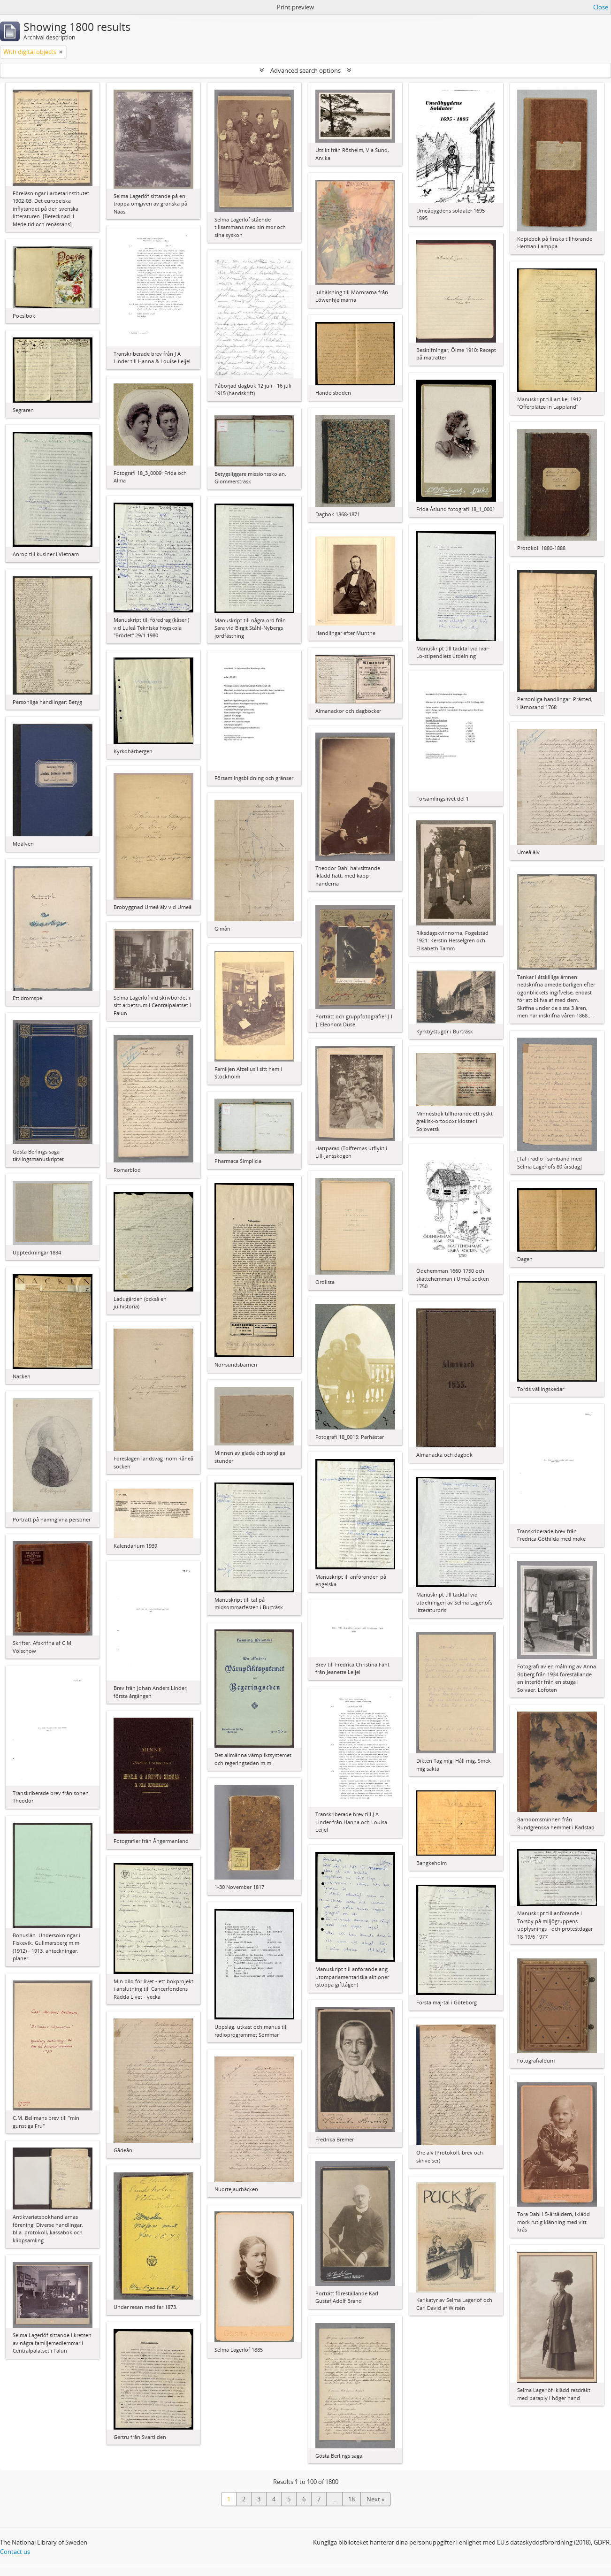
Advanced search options (305, 70)
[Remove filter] (61, 51)
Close (600, 7)
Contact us (15, 2551)
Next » (375, 2499)
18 (351, 2499)
